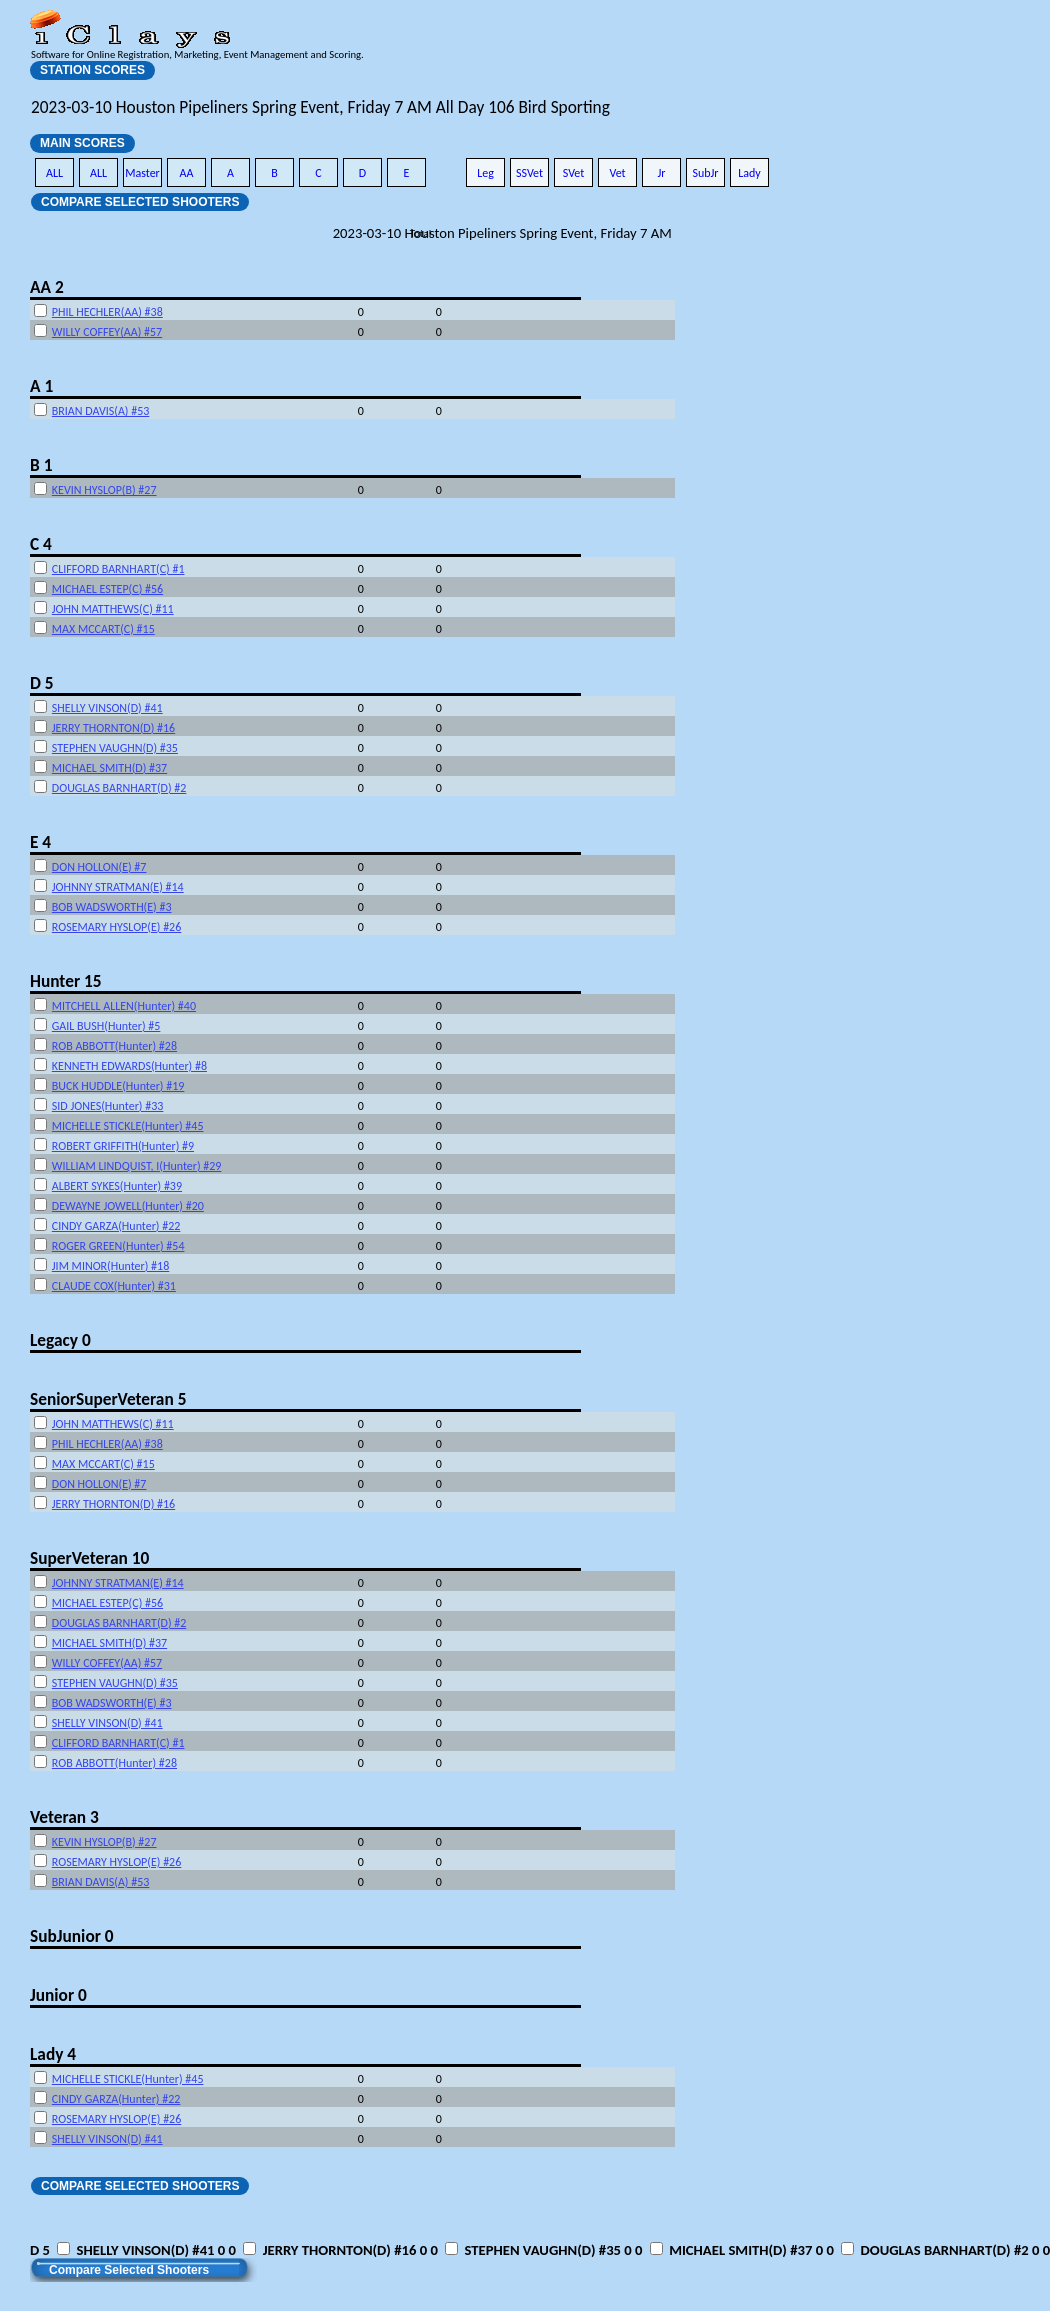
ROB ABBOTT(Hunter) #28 (114, 1046)
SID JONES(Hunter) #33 (108, 1106)
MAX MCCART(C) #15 (103, 629)
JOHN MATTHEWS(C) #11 (113, 609)
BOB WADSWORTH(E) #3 (112, 907)
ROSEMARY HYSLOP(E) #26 (116, 927)
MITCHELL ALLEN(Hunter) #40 (124, 1006)
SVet (574, 173)
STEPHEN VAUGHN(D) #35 (115, 748)
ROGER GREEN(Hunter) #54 (118, 1246)
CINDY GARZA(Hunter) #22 (116, 1226)
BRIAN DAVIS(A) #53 (101, 411)
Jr (661, 173)
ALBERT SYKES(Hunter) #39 (117, 1186)
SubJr (705, 173)
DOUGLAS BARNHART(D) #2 (119, 788)
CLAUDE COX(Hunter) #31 (114, 1286)
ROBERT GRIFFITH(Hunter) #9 (123, 1146)
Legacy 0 (60, 1340)
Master (142, 173)
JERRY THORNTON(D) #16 (113, 728)
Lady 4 (53, 2054)
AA (187, 173)
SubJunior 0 (72, 1936)
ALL (54, 173)
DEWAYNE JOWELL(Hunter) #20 (128, 1206)
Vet (617, 173)
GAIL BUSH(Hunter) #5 (106, 1026)
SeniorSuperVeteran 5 (108, 1399)
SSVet (529, 173)
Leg (485, 173)
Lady (749, 173)
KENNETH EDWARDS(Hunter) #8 (129, 1066)
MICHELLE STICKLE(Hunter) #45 (128, 1126)
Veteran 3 (64, 1817)
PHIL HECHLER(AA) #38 (107, 312)
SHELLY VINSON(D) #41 (107, 708)
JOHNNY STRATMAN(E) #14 (118, 887)
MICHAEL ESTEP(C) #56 (107, 589)
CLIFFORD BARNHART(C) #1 (118, 569)
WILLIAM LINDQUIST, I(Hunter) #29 (137, 1166)
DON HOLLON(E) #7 (99, 867)
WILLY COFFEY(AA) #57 (107, 332)
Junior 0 (58, 1995)
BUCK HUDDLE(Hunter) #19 (118, 1086)
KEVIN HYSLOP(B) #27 (104, 490)
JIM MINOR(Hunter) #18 (110, 1266)
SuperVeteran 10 (89, 1558)
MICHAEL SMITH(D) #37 (109, 768)
